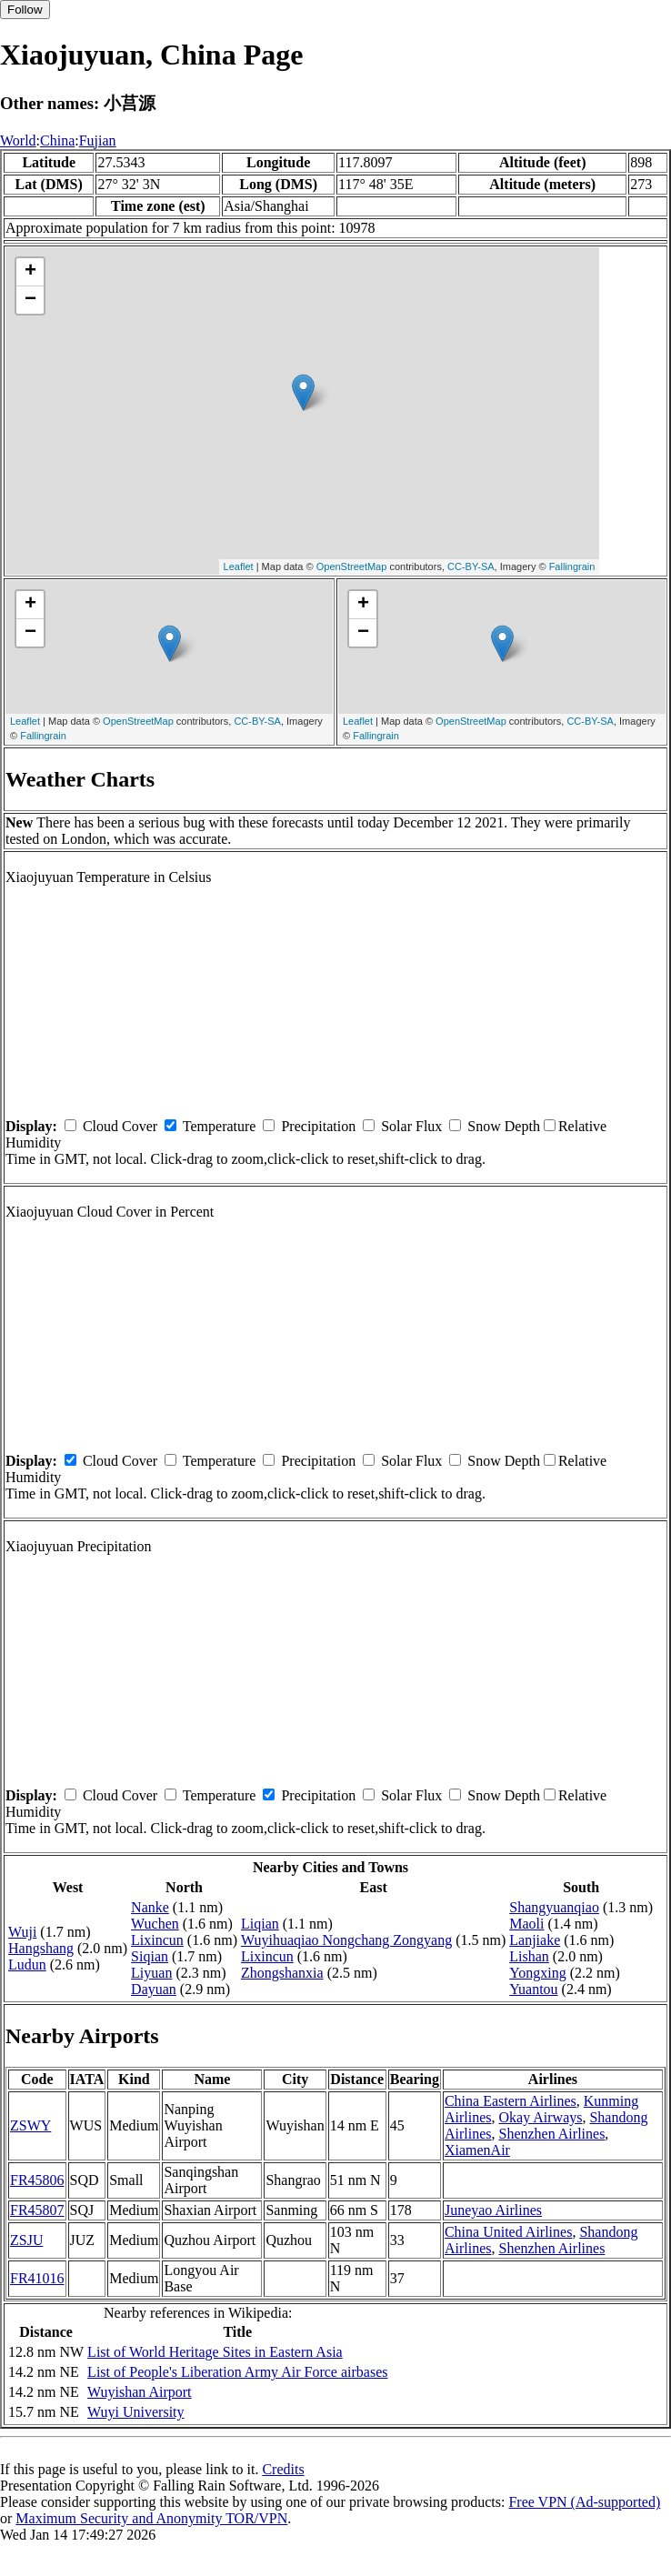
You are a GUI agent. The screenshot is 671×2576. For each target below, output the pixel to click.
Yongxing (537, 1972)
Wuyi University (135, 2412)
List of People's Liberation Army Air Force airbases (237, 2372)
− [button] (30, 300)
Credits (283, 2469)
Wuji (22, 1932)
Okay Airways (540, 2117)
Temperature (219, 1126)
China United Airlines (508, 2232)
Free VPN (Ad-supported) (584, 2502)
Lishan (529, 1956)
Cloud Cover (120, 1126)
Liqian (260, 1923)
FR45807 (37, 2210)
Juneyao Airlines (493, 2210)
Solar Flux (411, 1126)
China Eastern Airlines (510, 2101)
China (57, 140)
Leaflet (239, 566)
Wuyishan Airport (139, 2392)
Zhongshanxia (282, 1972)
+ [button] (30, 272)
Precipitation (318, 1126)
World (18, 140)
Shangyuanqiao (554, 1907)
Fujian (97, 140)
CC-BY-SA (471, 566)
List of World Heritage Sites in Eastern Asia (215, 2352)
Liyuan (151, 1972)
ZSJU (26, 2240)
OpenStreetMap (351, 566)
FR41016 (37, 2278)
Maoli (526, 1923)
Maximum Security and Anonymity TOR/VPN (151, 2518)
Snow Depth (503, 1126)
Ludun (27, 1964)
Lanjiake (534, 1940)
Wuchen (155, 1923)
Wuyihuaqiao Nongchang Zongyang (346, 1940)
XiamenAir (477, 2150)
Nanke (150, 1907)
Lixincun (157, 1940)
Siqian (149, 1956)
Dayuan (153, 1989)
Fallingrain (572, 566)
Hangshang (41, 1948)
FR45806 (37, 2180)
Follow (25, 9)
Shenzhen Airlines (551, 2133)
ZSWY (30, 2125)
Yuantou (533, 1989)
